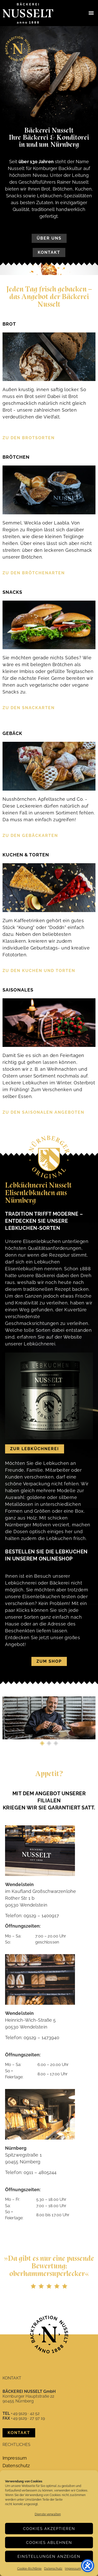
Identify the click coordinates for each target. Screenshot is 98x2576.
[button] (91, 13)
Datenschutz (53, 2568)
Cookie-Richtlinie (29, 2568)
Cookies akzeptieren (49, 2528)
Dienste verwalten (48, 2514)
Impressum (73, 2568)
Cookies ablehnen (49, 2542)
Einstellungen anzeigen (49, 2556)
